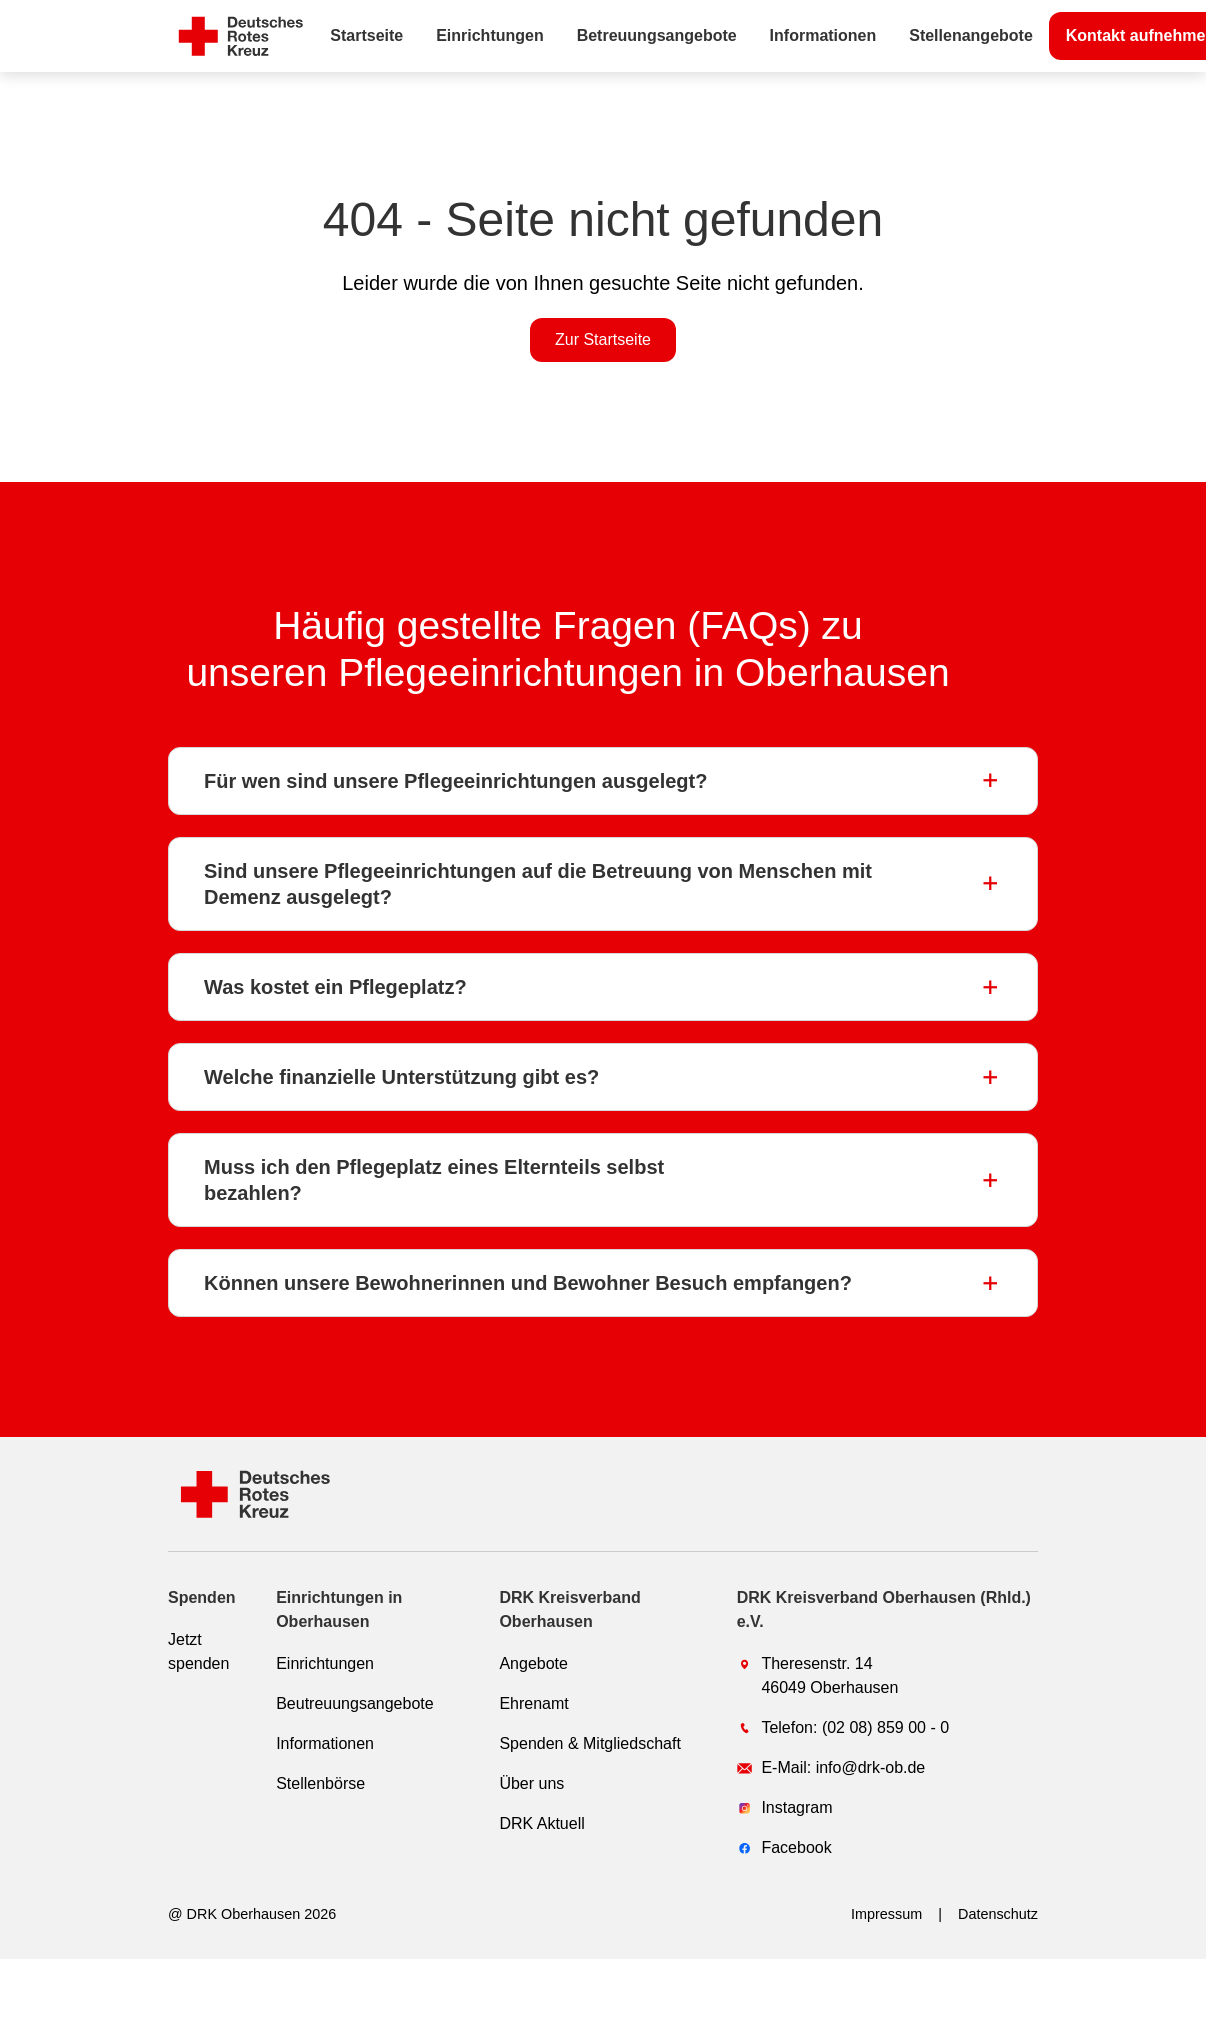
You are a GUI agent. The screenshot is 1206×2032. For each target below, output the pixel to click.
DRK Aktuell (541, 1823)
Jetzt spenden (198, 1651)
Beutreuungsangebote (354, 1703)
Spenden (202, 1597)
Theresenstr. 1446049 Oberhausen (818, 1675)
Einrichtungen (490, 35)
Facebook (784, 1847)
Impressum (886, 1914)
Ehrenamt (533, 1703)
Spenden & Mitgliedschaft (589, 1743)
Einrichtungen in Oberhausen (339, 1609)
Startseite (366, 35)
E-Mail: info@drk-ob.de (831, 1767)
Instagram (785, 1807)
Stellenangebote (971, 35)
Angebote (533, 1663)
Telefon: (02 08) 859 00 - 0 (843, 1727)
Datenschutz (998, 1914)
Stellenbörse (320, 1783)
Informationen (823, 35)
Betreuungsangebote (657, 35)
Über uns (531, 1783)
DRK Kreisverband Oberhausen (569, 1609)
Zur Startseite (603, 339)
